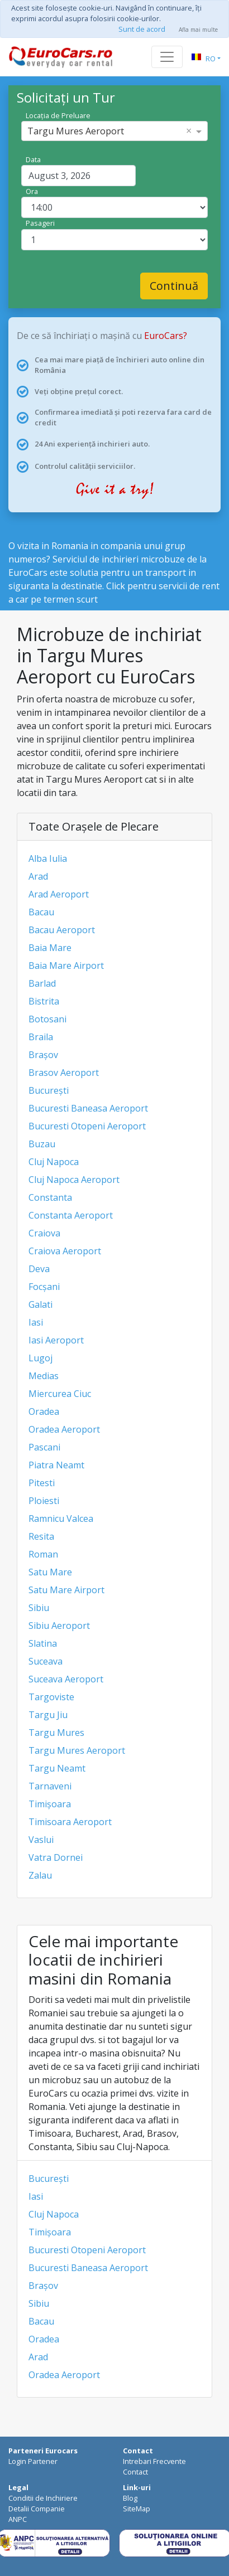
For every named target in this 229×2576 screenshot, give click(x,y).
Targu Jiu (48, 1715)
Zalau (40, 1875)
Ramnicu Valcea (60, 1518)
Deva (39, 1269)
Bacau (41, 912)
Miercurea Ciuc (59, 1394)
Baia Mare (49, 948)
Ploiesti (43, 1501)
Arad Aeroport (58, 894)
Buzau (41, 1144)
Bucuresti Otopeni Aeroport (87, 1126)
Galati (40, 1304)
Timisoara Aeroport (70, 1822)
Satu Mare (50, 1572)
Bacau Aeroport (61, 930)
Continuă (174, 285)
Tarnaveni (49, 1786)
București (48, 1090)
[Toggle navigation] (167, 57)
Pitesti (41, 1483)
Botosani (47, 1019)
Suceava (45, 1661)
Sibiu (38, 1608)
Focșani (44, 1286)
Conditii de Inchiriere (43, 2498)
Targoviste (51, 1697)
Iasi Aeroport (56, 1340)
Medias (43, 1376)
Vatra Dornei (55, 1857)
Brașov (43, 1055)
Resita (41, 1536)
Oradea (43, 1411)
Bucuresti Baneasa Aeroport (88, 1108)
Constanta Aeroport (70, 1215)
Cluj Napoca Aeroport (74, 1179)
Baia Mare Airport (66, 965)
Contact (135, 2472)
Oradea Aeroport (64, 1429)
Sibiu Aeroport (59, 1625)
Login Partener (33, 2461)
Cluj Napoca (53, 1162)
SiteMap (136, 2509)
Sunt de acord (141, 29)
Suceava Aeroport (65, 1679)
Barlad (42, 983)
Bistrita (43, 1001)
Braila (40, 1037)
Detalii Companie (36, 2509)
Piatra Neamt (56, 1465)
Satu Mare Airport (66, 1590)
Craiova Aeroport (64, 1251)
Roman (43, 1554)
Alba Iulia (47, 858)
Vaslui (41, 1839)
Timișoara (49, 1804)
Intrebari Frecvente (154, 2461)
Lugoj (40, 1358)
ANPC (17, 2519)
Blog (130, 2498)
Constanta (50, 1197)
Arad (38, 876)
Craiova (44, 1233)
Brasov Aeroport (63, 1072)
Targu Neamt (56, 1768)
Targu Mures (56, 1732)
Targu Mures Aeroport (76, 1750)
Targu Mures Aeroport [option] (75, 131)
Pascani (44, 1447)
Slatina (42, 1643)
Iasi (35, 1322)
